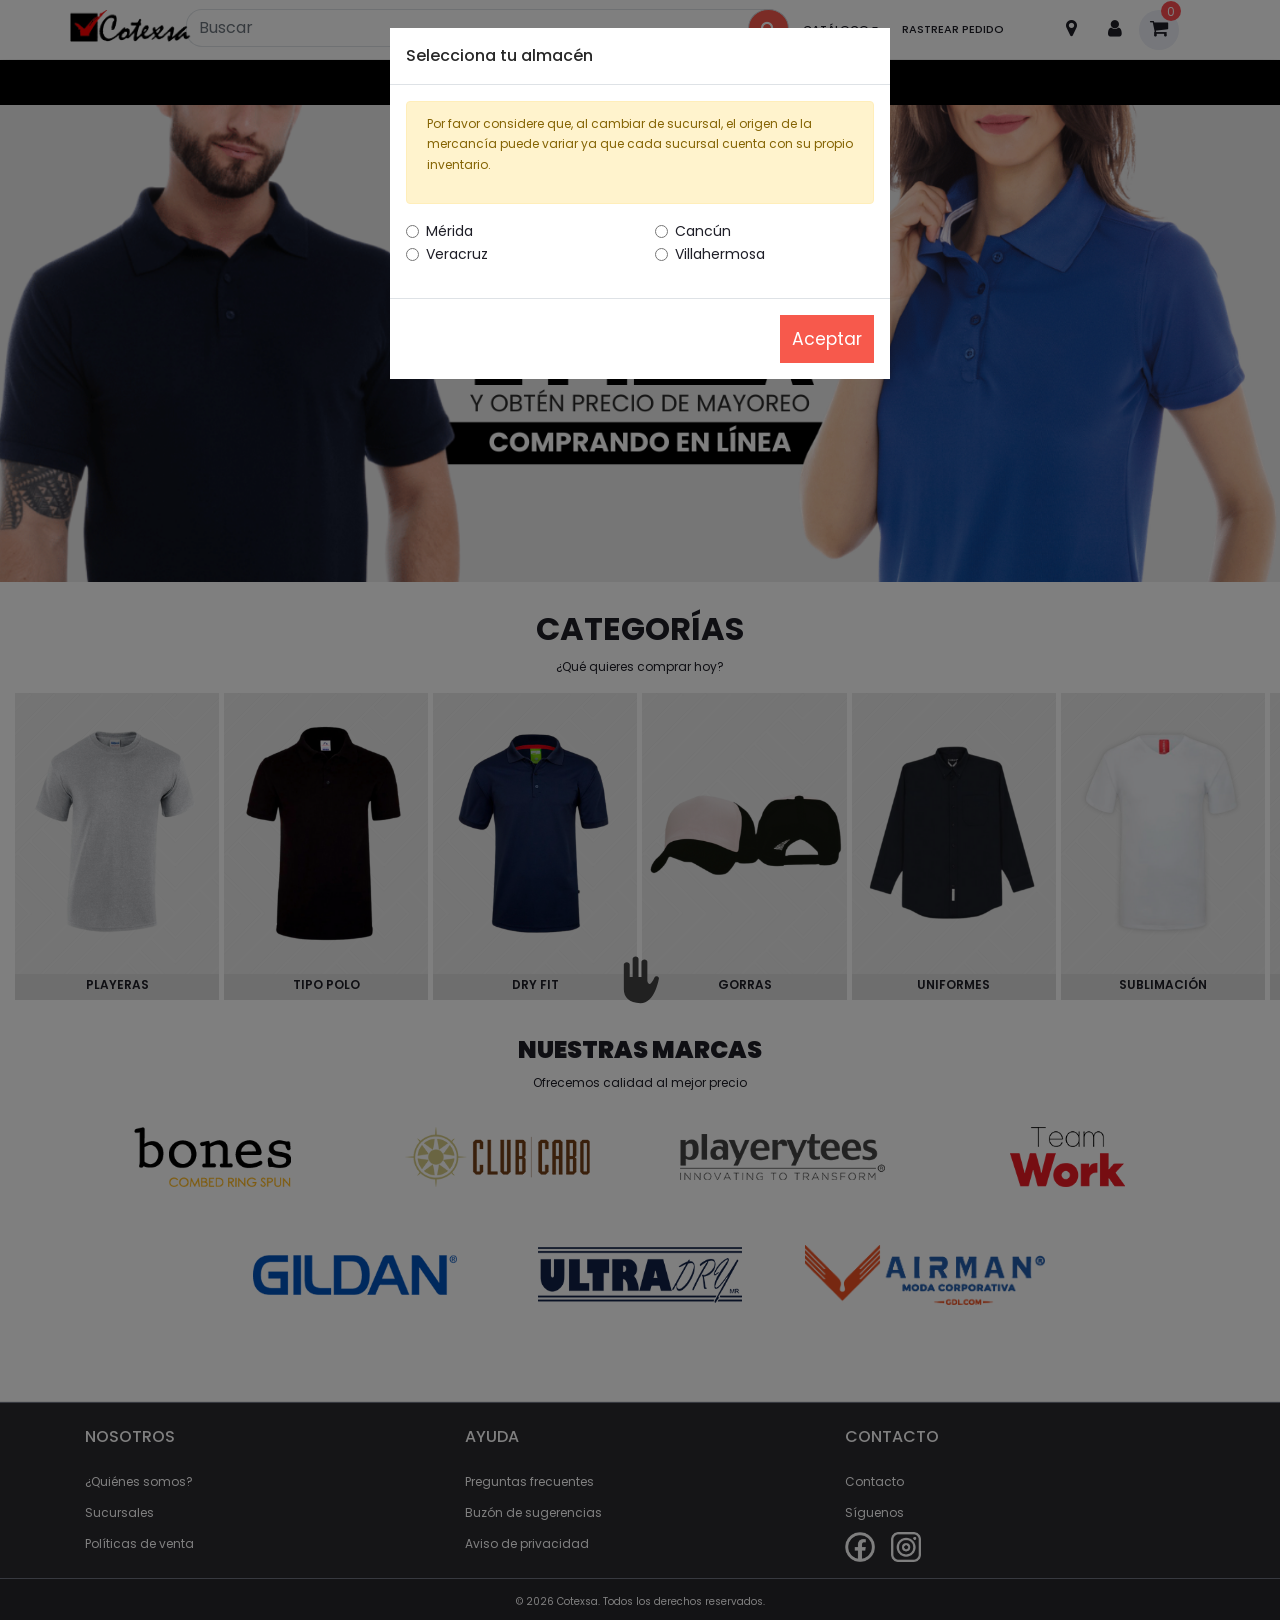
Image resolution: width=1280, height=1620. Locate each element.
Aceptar (827, 339)
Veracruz (457, 254)
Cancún (703, 231)
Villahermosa (720, 254)
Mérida (449, 231)
